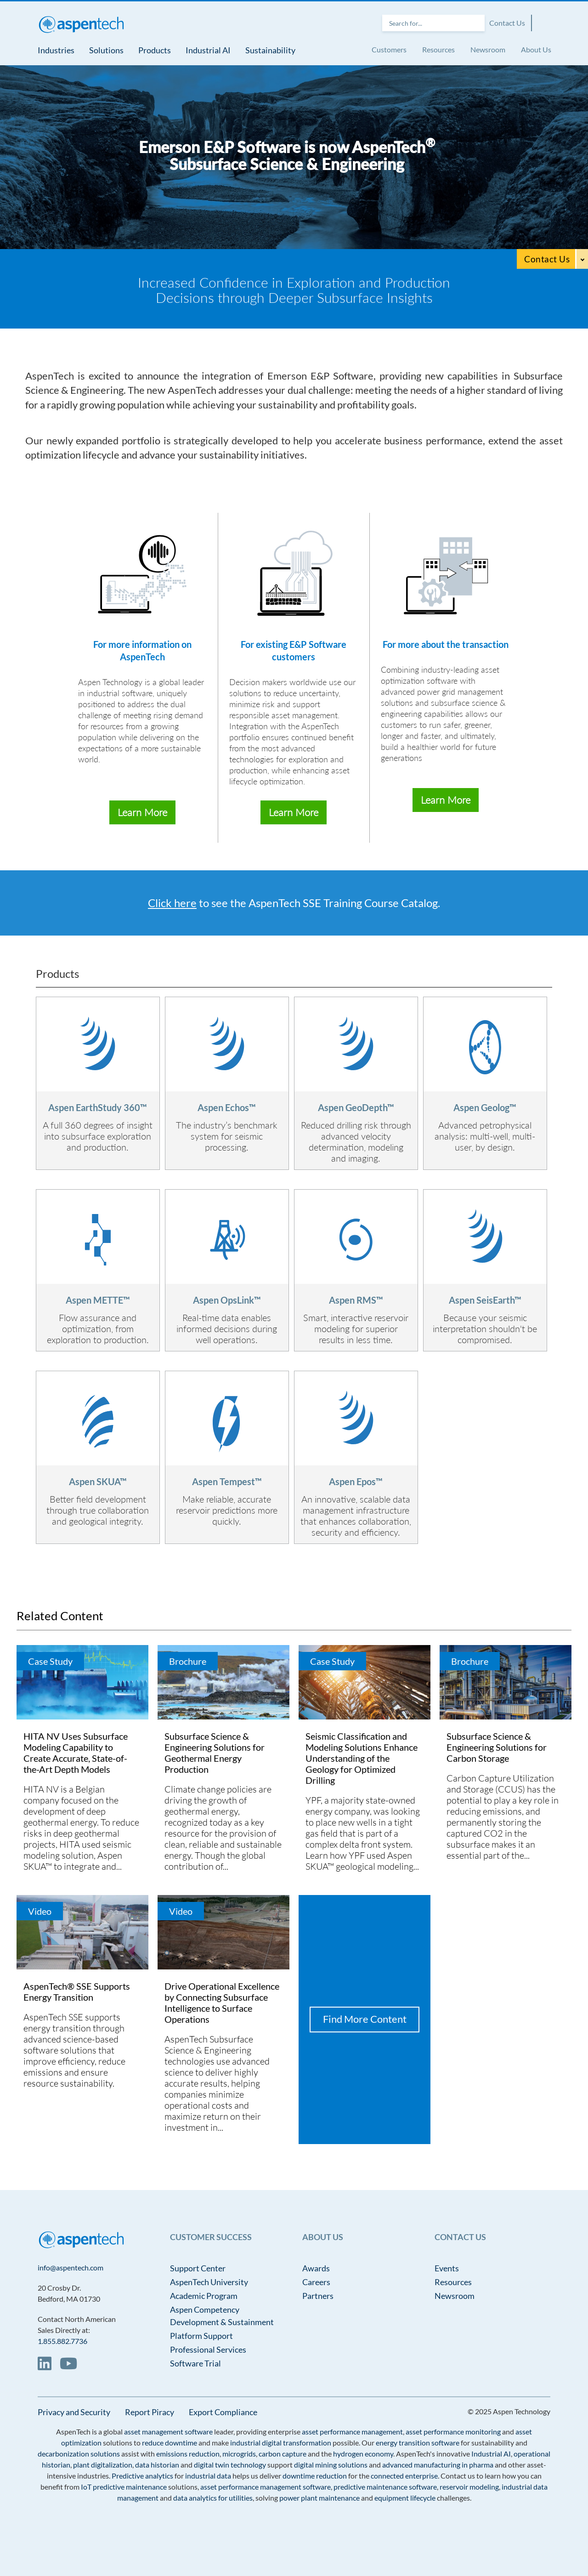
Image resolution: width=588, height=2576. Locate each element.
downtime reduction (315, 2475)
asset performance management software (265, 2486)
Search (475, 23)
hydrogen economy (363, 2453)
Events (447, 2268)
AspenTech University (209, 2282)
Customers (389, 49)
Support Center (198, 2268)
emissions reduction (188, 2453)
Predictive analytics (142, 2475)
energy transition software (417, 2442)
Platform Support (201, 2336)
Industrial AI (208, 50)
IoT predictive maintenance (124, 2486)
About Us (536, 49)
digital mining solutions (331, 2464)
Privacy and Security (74, 2412)
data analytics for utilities (213, 2497)
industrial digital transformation (280, 2442)
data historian (157, 2464)
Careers (316, 2282)
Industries (56, 50)
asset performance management (352, 2431)
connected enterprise (404, 2475)
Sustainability (270, 50)
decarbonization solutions (79, 2453)
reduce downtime (169, 2442)
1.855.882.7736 (62, 2341)
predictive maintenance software (384, 2486)
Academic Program (203, 2296)
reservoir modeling (469, 2486)
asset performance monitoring (453, 2431)
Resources (438, 49)
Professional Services (208, 2349)
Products (154, 50)
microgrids (239, 2453)
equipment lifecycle (404, 2497)
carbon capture (282, 2453)
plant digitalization (102, 2464)
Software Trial (195, 2363)
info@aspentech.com (70, 2267)
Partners (318, 2296)
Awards (316, 2268)
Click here (172, 902)
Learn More (142, 812)
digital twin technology (230, 2464)
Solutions (106, 50)
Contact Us (507, 22)
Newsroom (487, 49)
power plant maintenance (319, 2497)
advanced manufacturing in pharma (437, 2464)
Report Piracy (149, 2412)
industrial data (208, 2475)
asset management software (168, 2431)
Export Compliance (223, 2412)
